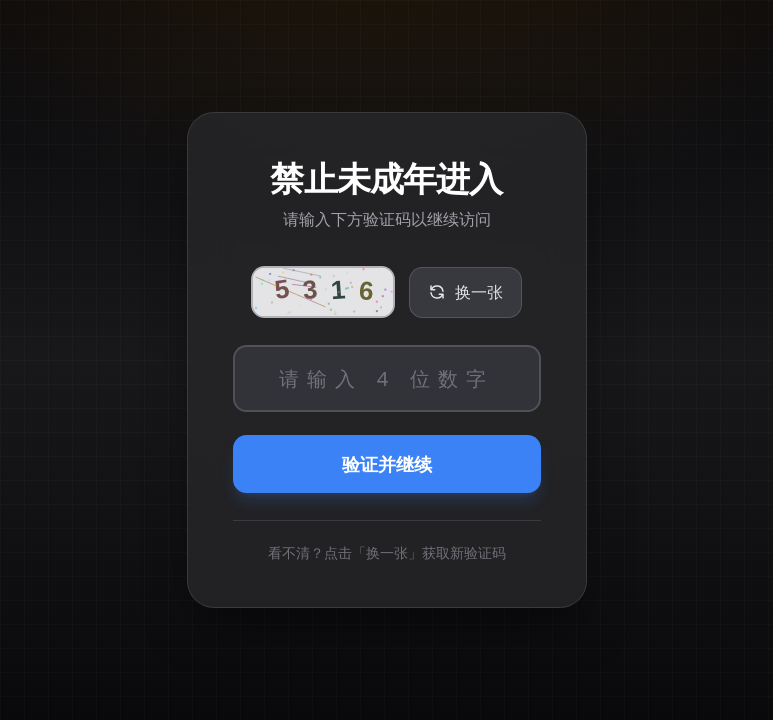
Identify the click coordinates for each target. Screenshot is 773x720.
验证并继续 (387, 464)
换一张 (465, 292)
